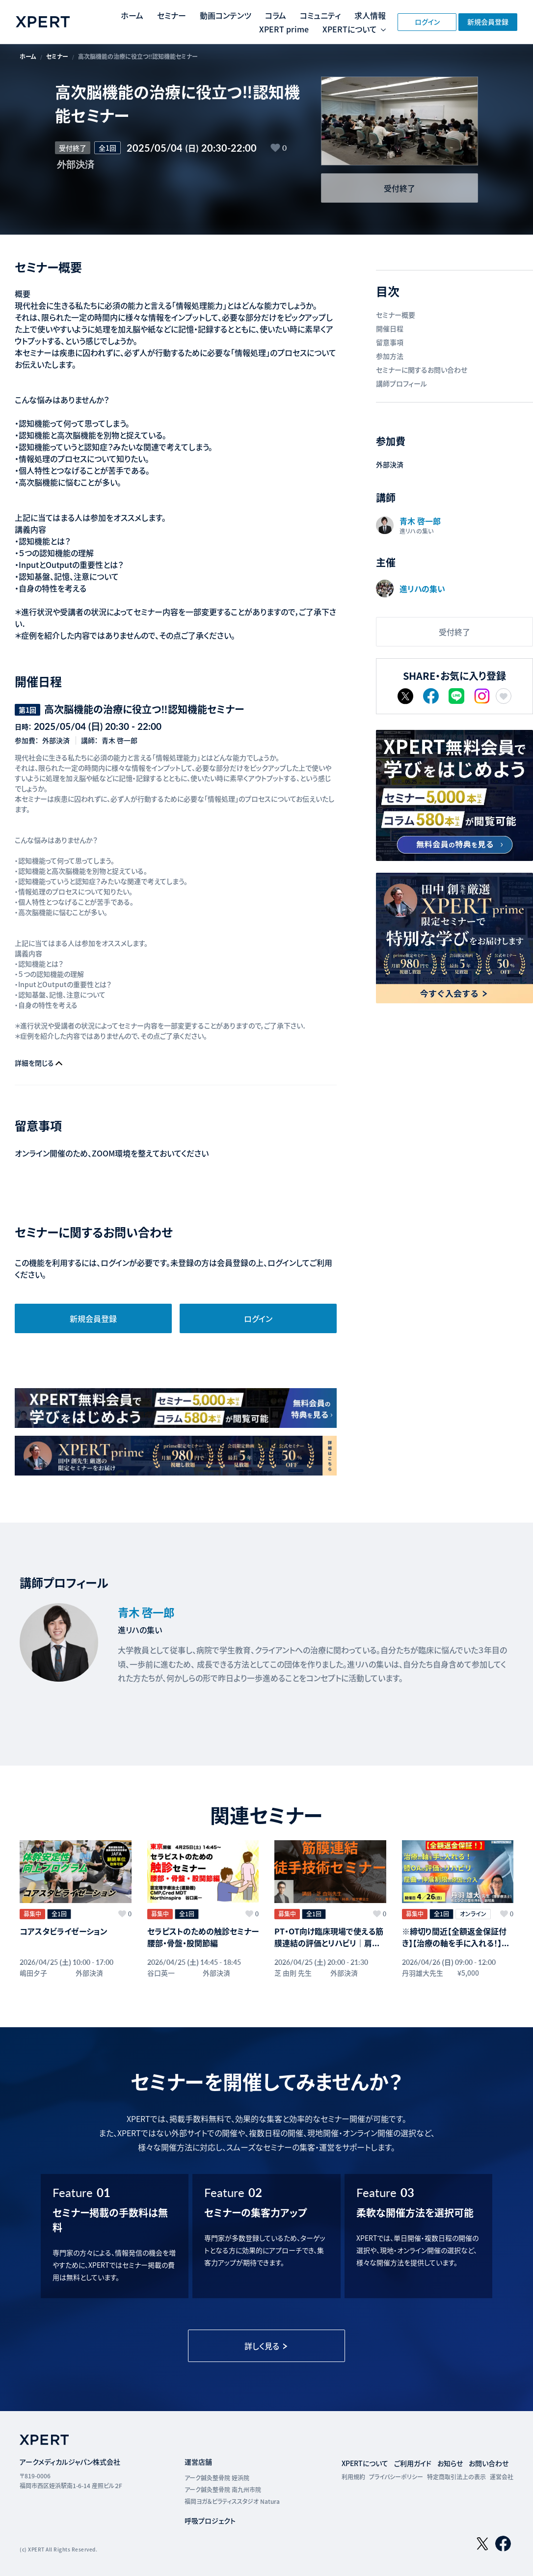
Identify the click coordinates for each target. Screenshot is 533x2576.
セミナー (171, 15)
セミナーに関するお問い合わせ (421, 370)
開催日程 (389, 328)
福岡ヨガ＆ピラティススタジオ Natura (232, 2502)
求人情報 (370, 15)
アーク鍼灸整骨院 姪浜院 (217, 2478)
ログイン (427, 22)
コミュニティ (320, 15)
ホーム (132, 15)
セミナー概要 (395, 315)
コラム (275, 15)
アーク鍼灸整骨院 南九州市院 (223, 2490)
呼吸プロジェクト (210, 2521)
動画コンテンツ (225, 15)
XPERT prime (284, 29)
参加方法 (389, 356)
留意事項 (389, 342)
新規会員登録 (487, 22)
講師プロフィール (401, 383)
